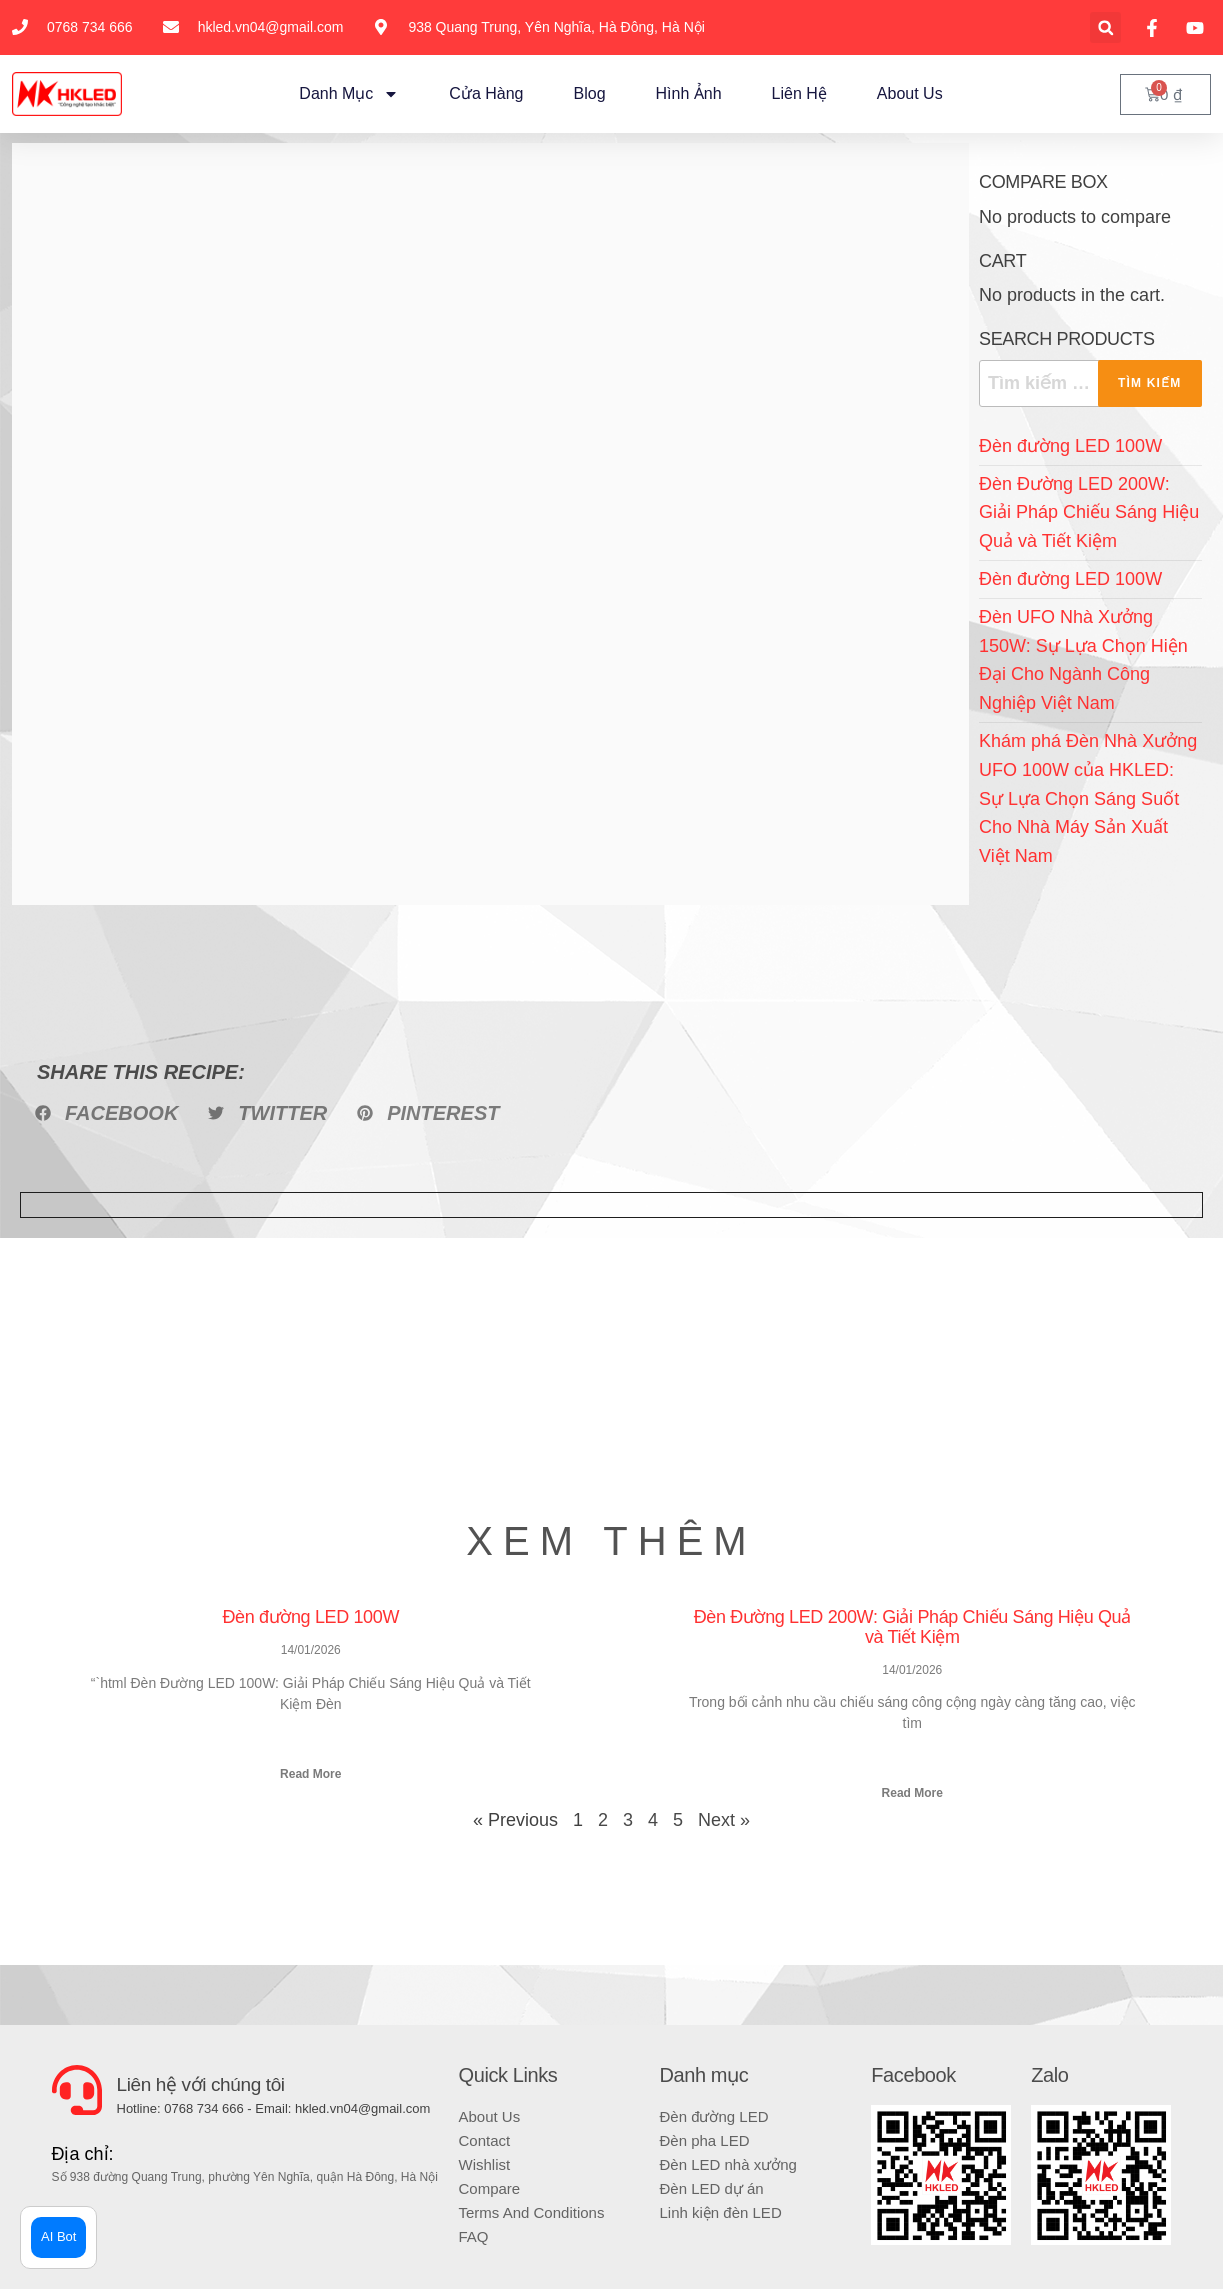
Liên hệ (799, 93)
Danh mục (349, 94)
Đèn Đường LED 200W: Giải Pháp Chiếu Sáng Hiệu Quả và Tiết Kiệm (1089, 513)
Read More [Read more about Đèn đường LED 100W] (310, 1774)
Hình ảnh (689, 93)
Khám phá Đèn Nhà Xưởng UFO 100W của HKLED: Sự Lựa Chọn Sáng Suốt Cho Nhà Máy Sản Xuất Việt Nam (1088, 798)
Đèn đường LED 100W (1070, 446)
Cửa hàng (486, 93)
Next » (724, 1820)
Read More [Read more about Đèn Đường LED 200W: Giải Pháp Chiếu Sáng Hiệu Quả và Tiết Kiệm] (912, 1793)
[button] (1105, 27)
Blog (590, 93)
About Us (910, 93)
